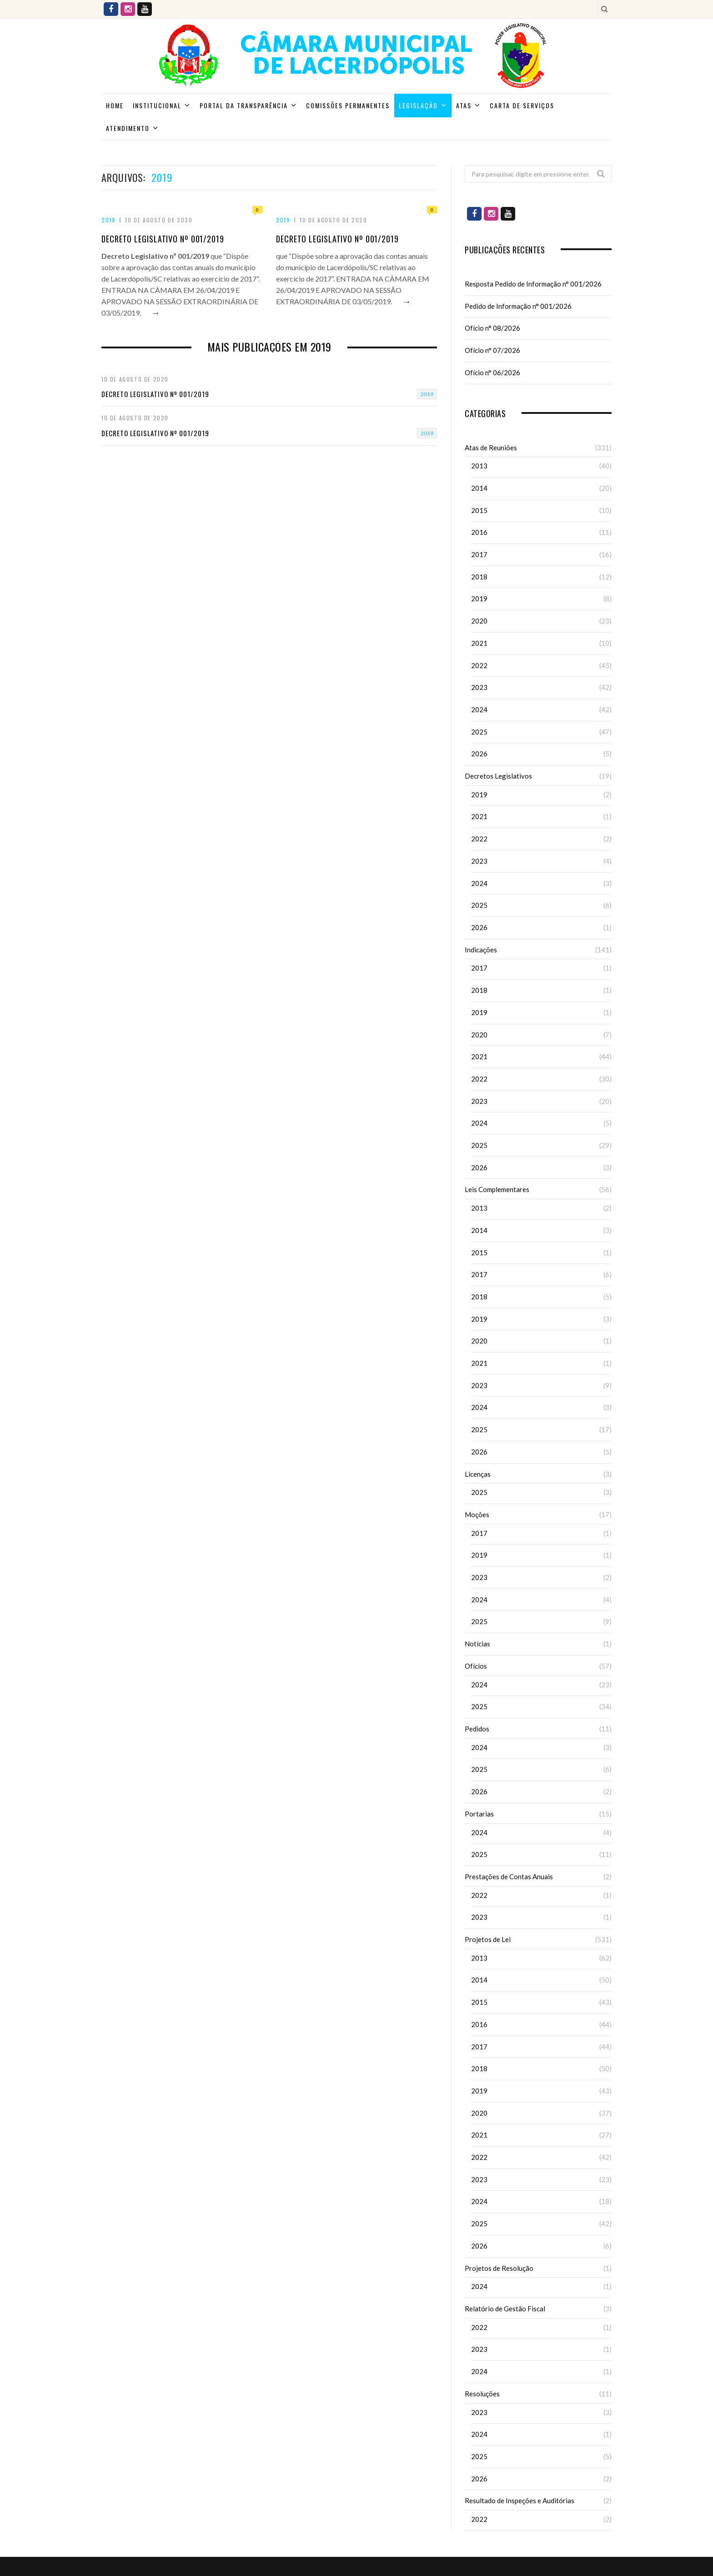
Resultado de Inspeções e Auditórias (519, 2500)
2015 (479, 510)
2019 (108, 220)
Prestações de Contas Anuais (509, 1876)
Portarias (479, 1814)
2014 (479, 488)
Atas (464, 105)
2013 (479, 466)
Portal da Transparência (244, 105)
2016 (479, 532)
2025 (479, 732)
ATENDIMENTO (128, 128)
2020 (479, 621)
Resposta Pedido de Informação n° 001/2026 (533, 284)
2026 (479, 754)
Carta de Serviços (522, 105)
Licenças (478, 1474)
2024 (479, 709)
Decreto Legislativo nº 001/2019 (162, 239)
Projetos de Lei (488, 1939)
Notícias (477, 1644)
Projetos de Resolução (499, 2268)
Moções (477, 1514)
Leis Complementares (497, 1189)
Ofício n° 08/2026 (492, 328)
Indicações (481, 950)
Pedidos (477, 1729)
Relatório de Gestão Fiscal (505, 2308)
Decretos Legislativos (498, 776)
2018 (479, 577)
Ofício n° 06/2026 (492, 372)
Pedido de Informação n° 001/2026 (518, 306)
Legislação (418, 105)
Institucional (157, 105)
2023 (479, 687)
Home (115, 105)
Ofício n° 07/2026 (492, 350)
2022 (479, 665)
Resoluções (482, 2394)
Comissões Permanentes (348, 105)
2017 (479, 554)
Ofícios (476, 1666)
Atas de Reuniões (491, 447)
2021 (479, 643)
